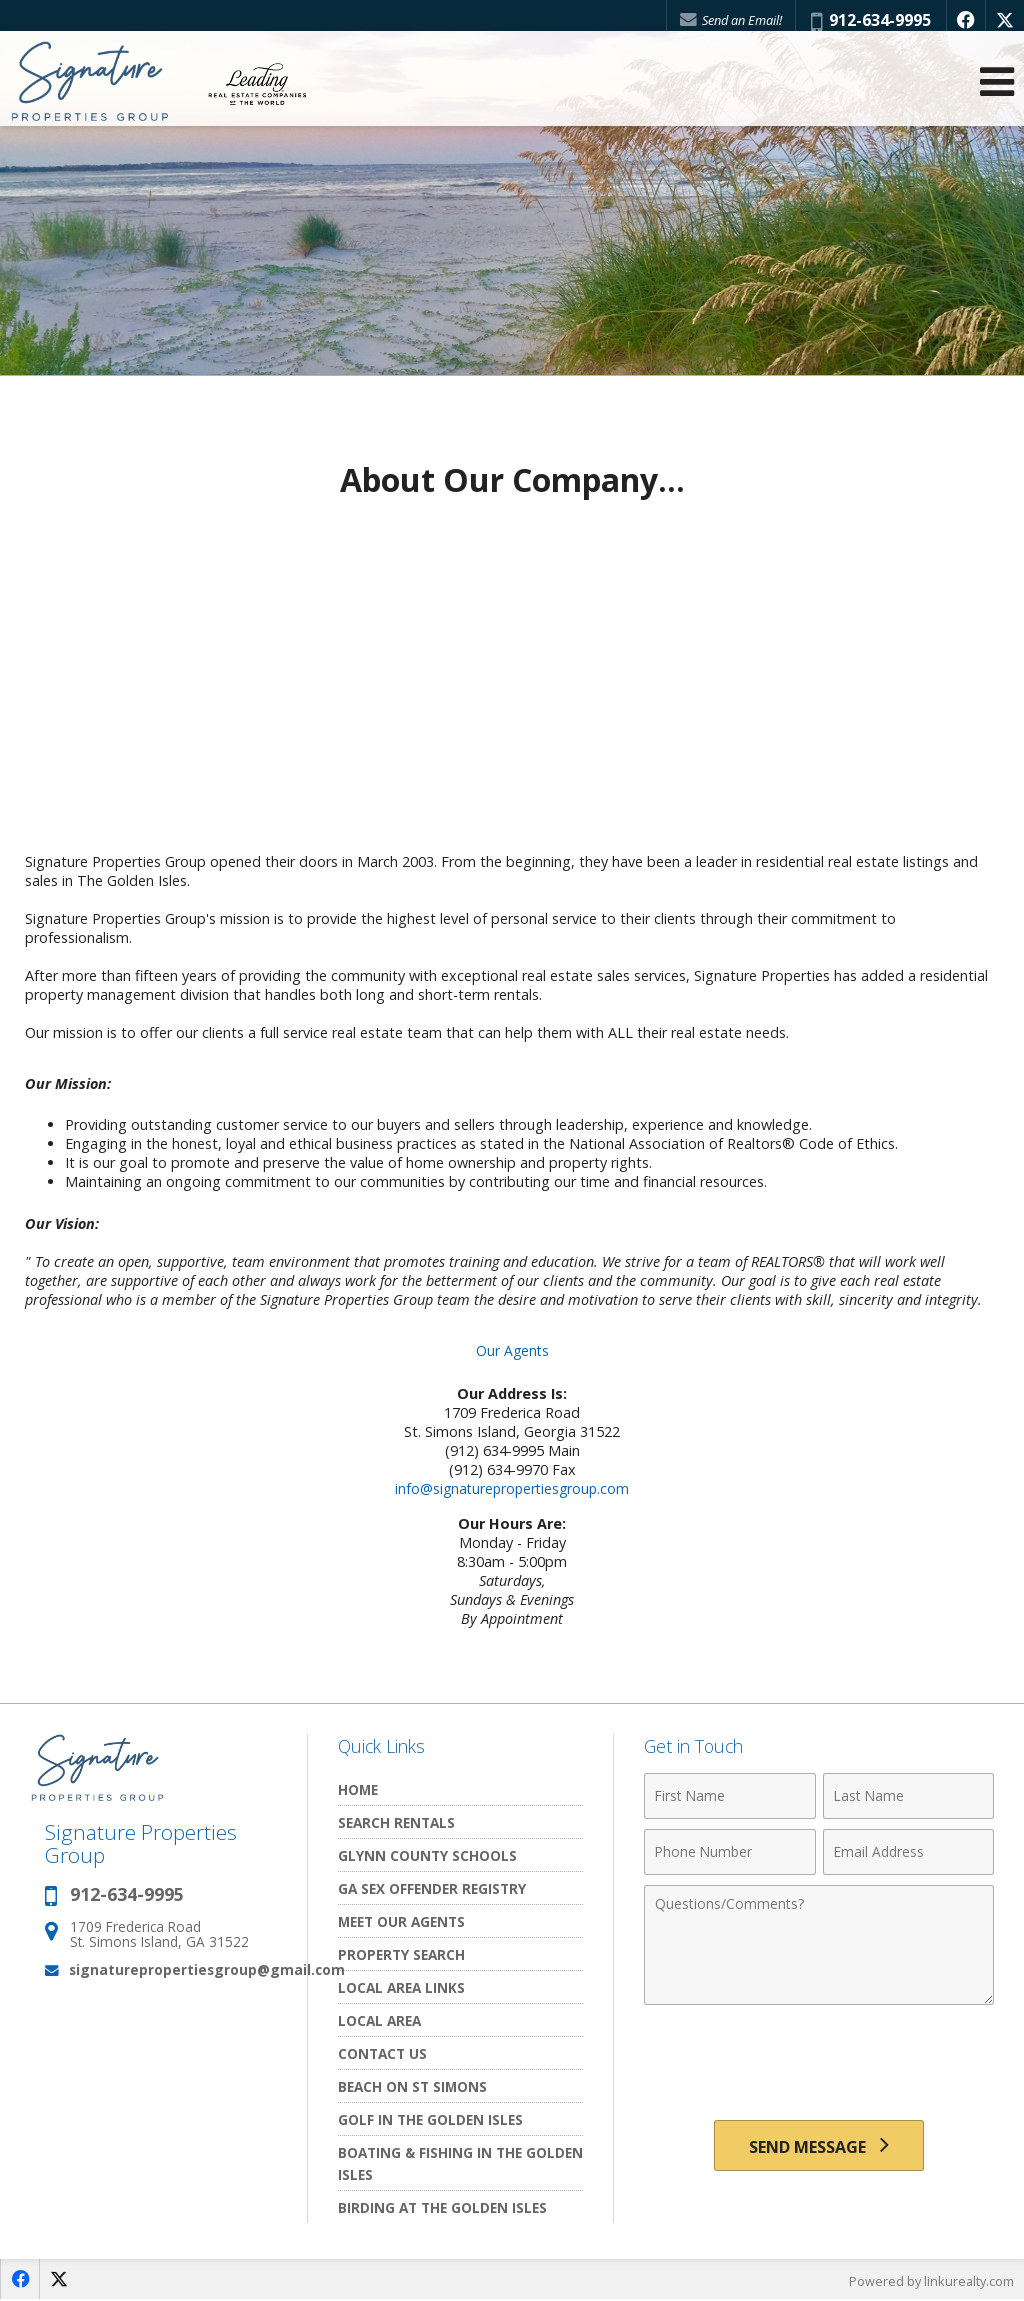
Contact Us (382, 2053)
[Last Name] (908, 1796)
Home (358, 1789)
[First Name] (729, 1796)
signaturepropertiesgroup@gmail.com (207, 1969)
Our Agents (512, 1350)
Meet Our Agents (401, 1921)
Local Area (379, 2020)
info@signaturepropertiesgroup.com (512, 1488)
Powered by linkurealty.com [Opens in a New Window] (930, 2281)
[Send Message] (819, 2148)
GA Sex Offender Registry (432, 1888)
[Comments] (819, 1945)
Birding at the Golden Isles (442, 2207)
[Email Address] (908, 1852)
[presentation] (819, 2064)
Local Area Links (401, 1987)
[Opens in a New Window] (963, 20)
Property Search (401, 1954)
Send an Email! (725, 20)
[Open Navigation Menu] (997, 90)
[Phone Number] (729, 1852)
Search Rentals (396, 1822)
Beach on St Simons (412, 2086)
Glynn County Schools (427, 1855)
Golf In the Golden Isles (430, 2119)
